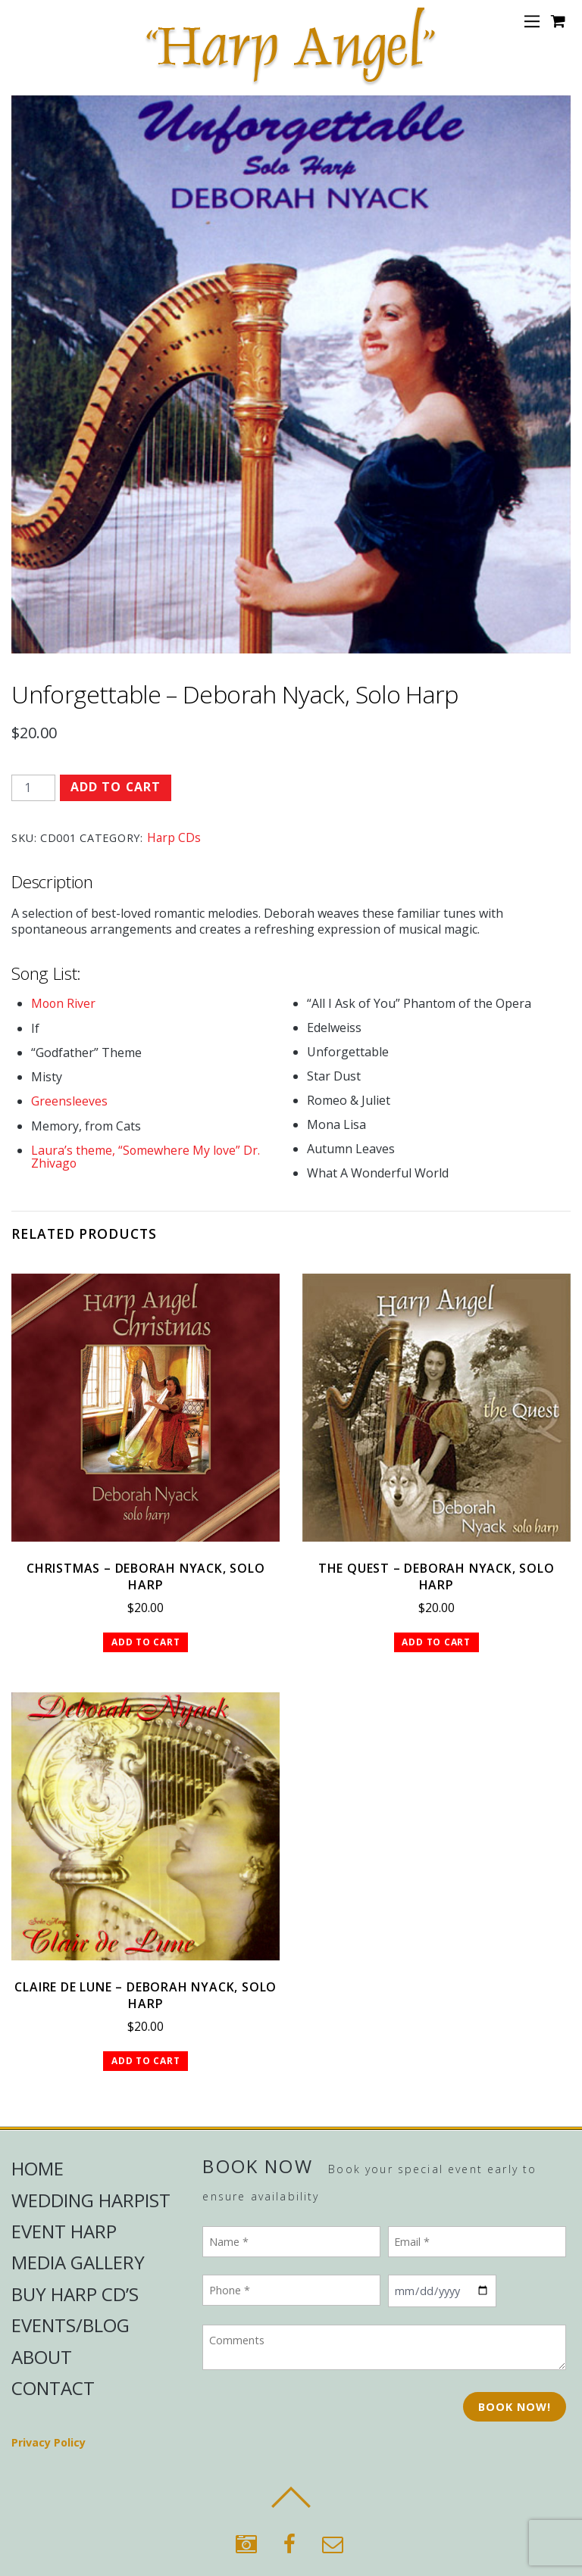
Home (37, 2168)
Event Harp (64, 2231)
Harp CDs (174, 837)
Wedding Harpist (91, 2200)
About (41, 2356)
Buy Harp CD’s (75, 2293)
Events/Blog (70, 2324)
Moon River (64, 1003)
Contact (53, 2387)
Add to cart (115, 787)
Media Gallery (78, 2262)
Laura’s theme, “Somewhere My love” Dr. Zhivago (146, 1154)
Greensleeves (69, 1100)
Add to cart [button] (145, 1641)
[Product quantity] (33, 788)
